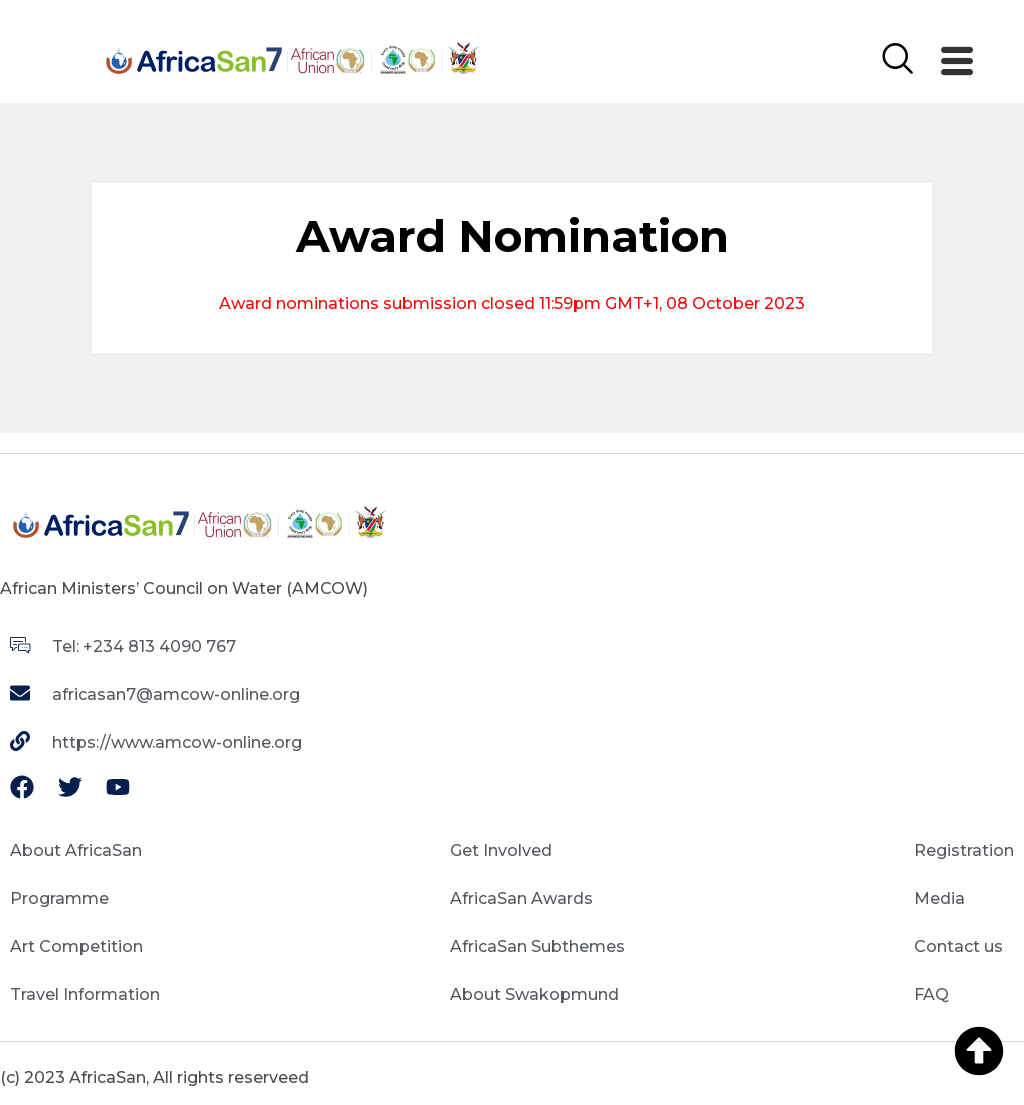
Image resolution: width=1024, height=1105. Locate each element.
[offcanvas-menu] (957, 62)
